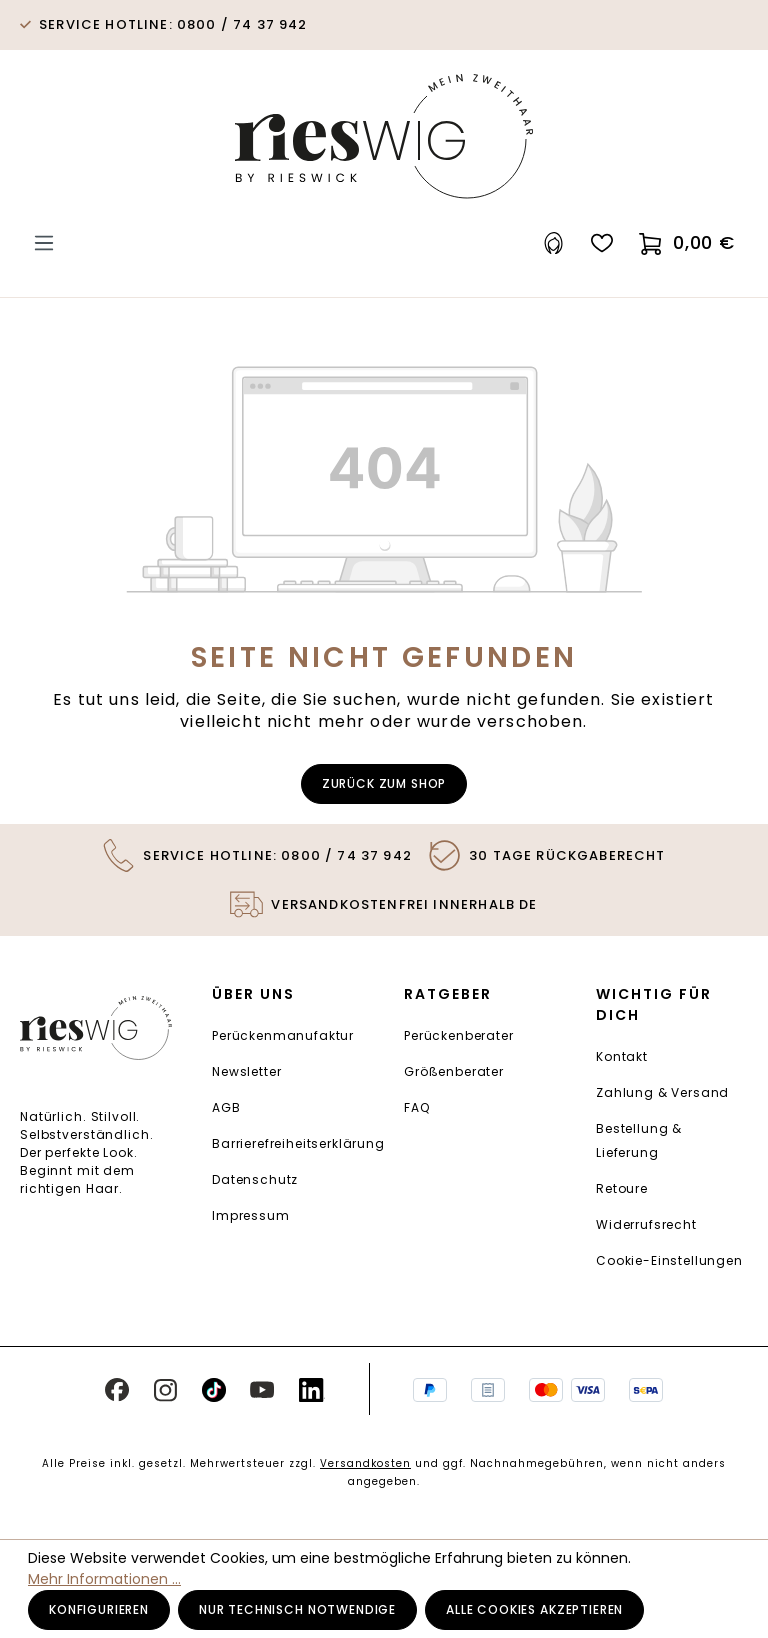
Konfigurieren (99, 1609)
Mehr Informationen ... (104, 1579)
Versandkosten (365, 1463)
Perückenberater (459, 1035)
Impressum (251, 1215)
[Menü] (44, 243)
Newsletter (246, 1071)
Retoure (622, 1188)
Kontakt (622, 1056)
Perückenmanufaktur (283, 1035)
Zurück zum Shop (384, 783)
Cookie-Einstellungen (669, 1260)
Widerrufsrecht (646, 1224)
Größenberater (454, 1071)
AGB (226, 1107)
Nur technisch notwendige (297, 1609)
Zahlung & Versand (662, 1092)
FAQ (417, 1107)
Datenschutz (255, 1179)
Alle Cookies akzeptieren (534, 1609)
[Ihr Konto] (554, 243)
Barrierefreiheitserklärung (298, 1143)
